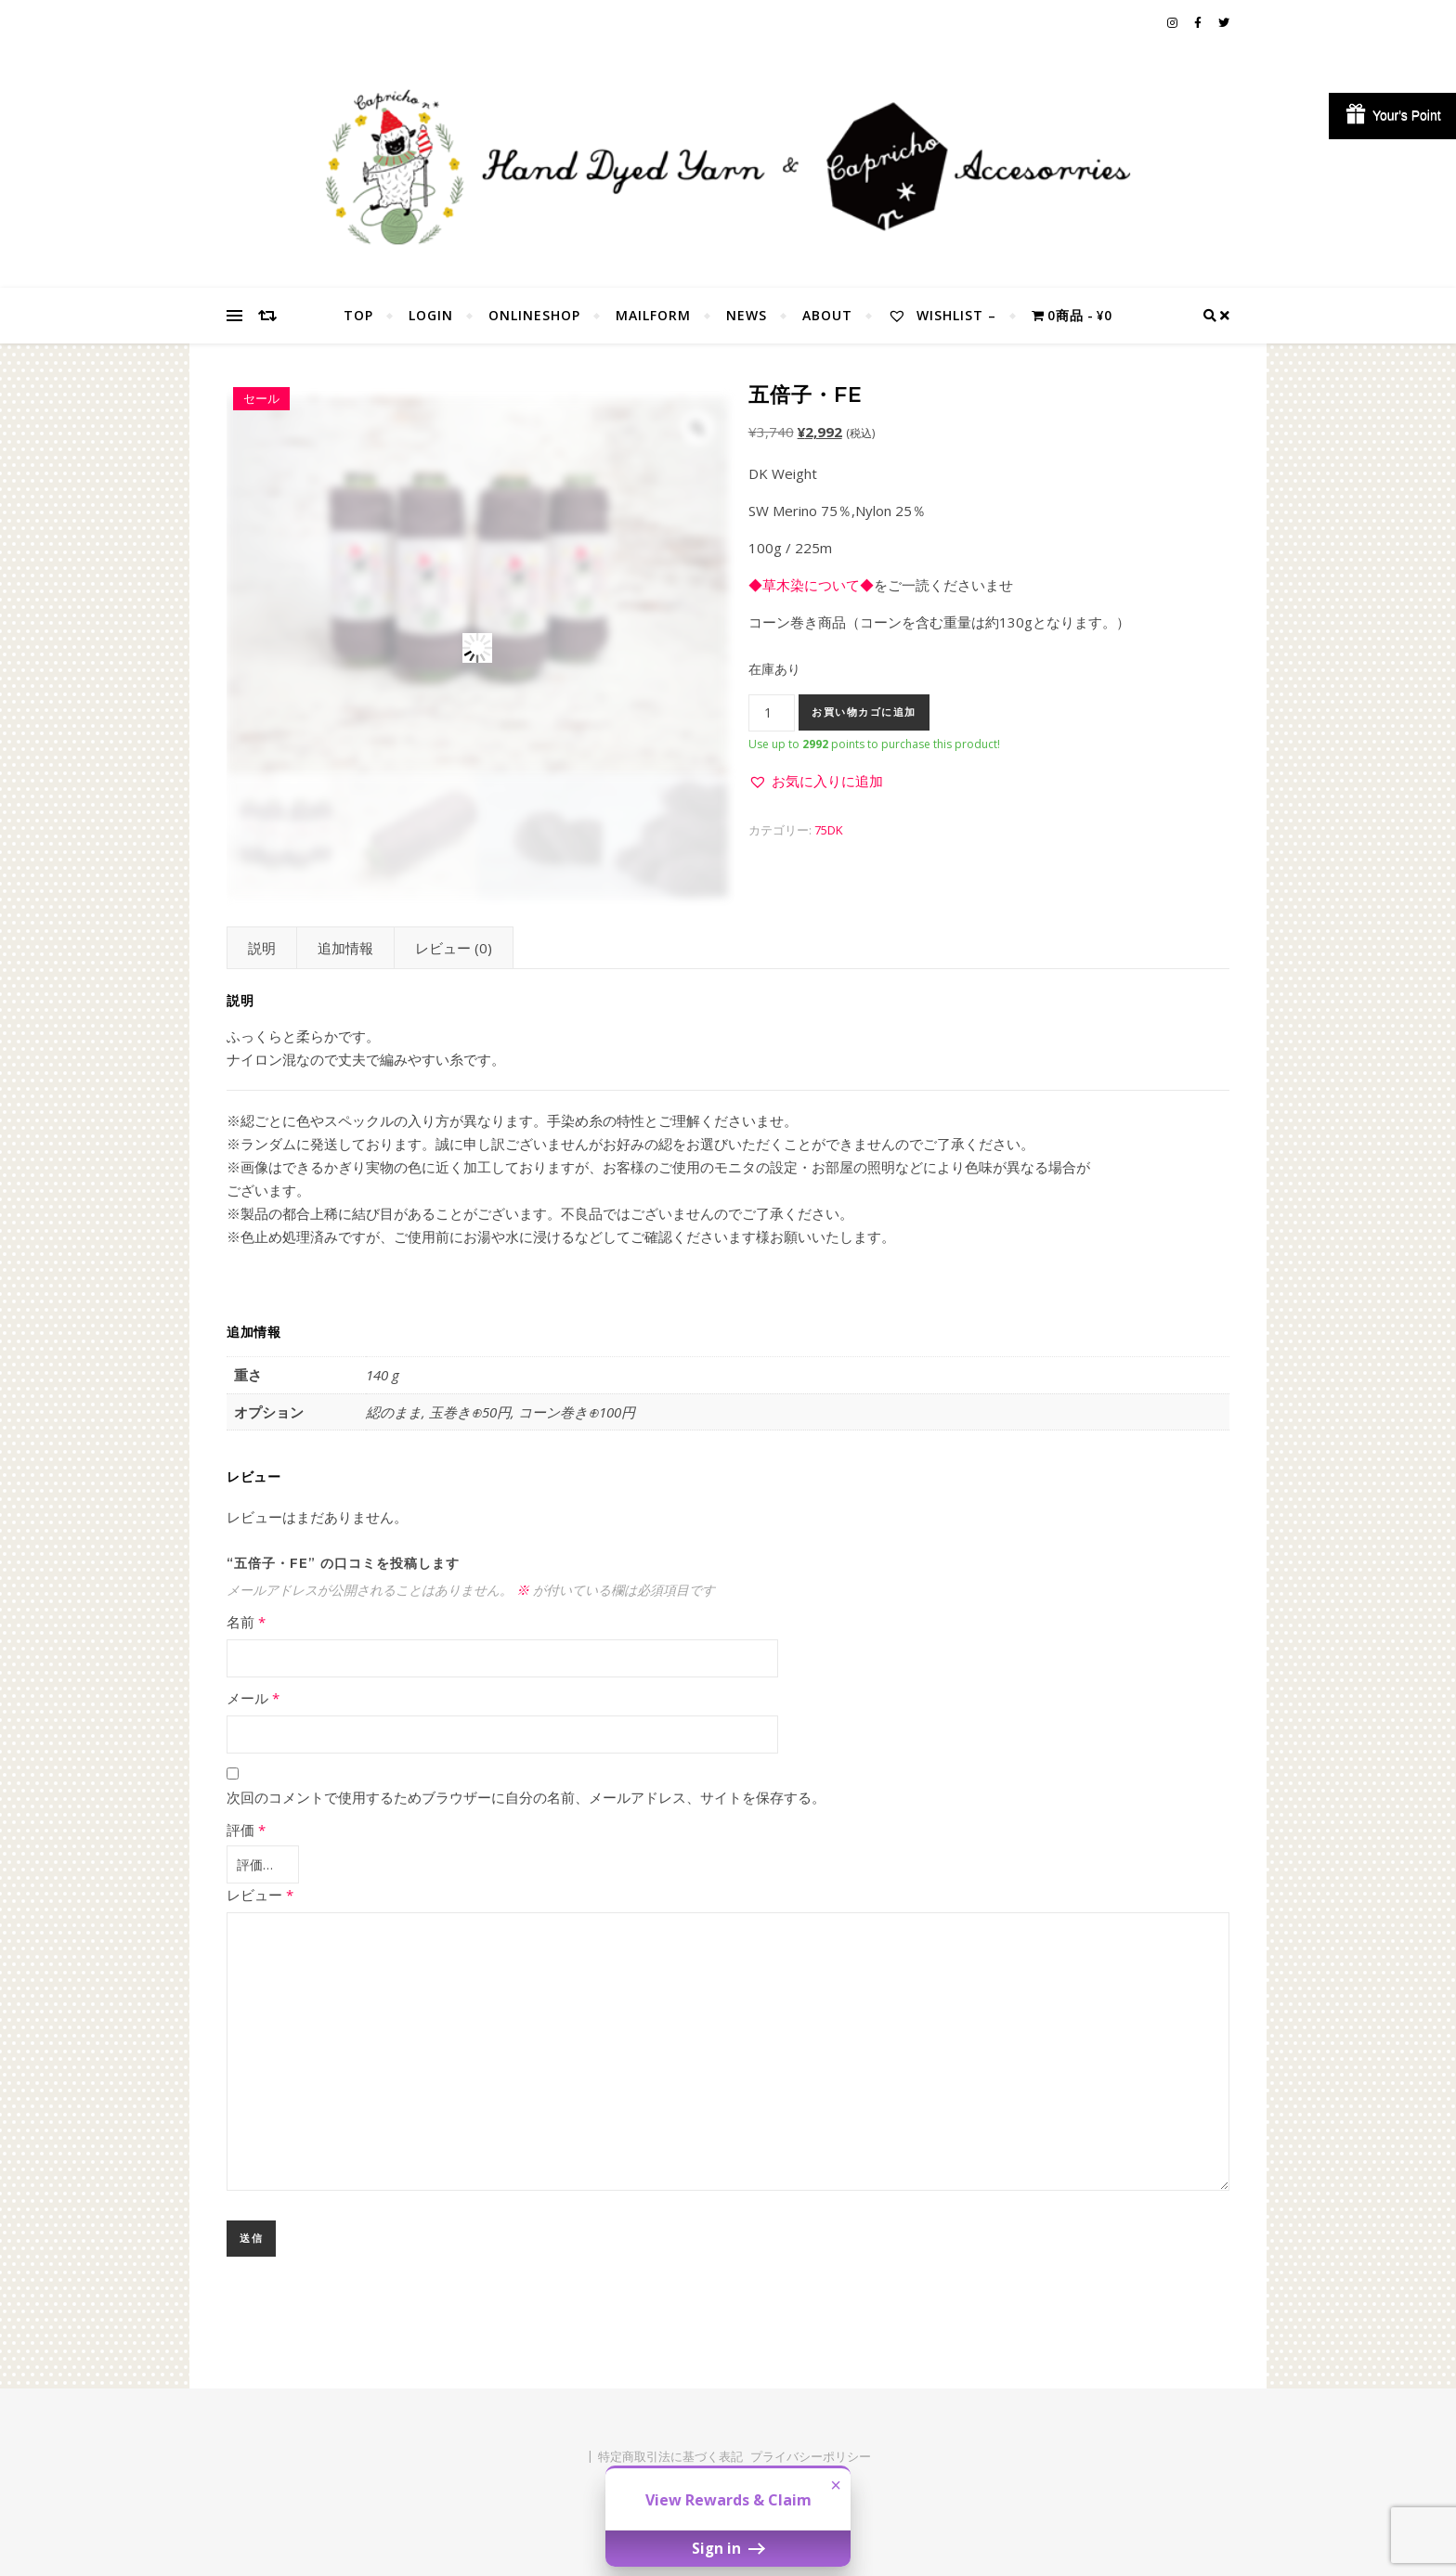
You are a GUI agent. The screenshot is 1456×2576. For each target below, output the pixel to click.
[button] (815, 781)
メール (253, 1698)
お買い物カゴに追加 (864, 711)
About (827, 315)
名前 (246, 1621)
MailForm (653, 315)
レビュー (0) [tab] (453, 947)
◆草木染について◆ (811, 585)
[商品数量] (772, 712)
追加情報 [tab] (345, 947)
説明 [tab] (262, 947)
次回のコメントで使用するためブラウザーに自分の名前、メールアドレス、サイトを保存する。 (526, 1797)
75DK (828, 830)
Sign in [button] (728, 2548)
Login (431, 315)
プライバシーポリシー (810, 2452)
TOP (358, 315)
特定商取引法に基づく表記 (670, 2452)
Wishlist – (942, 315)
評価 (246, 1829)
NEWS (746, 315)
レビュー (260, 1891)
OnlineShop (534, 315)
